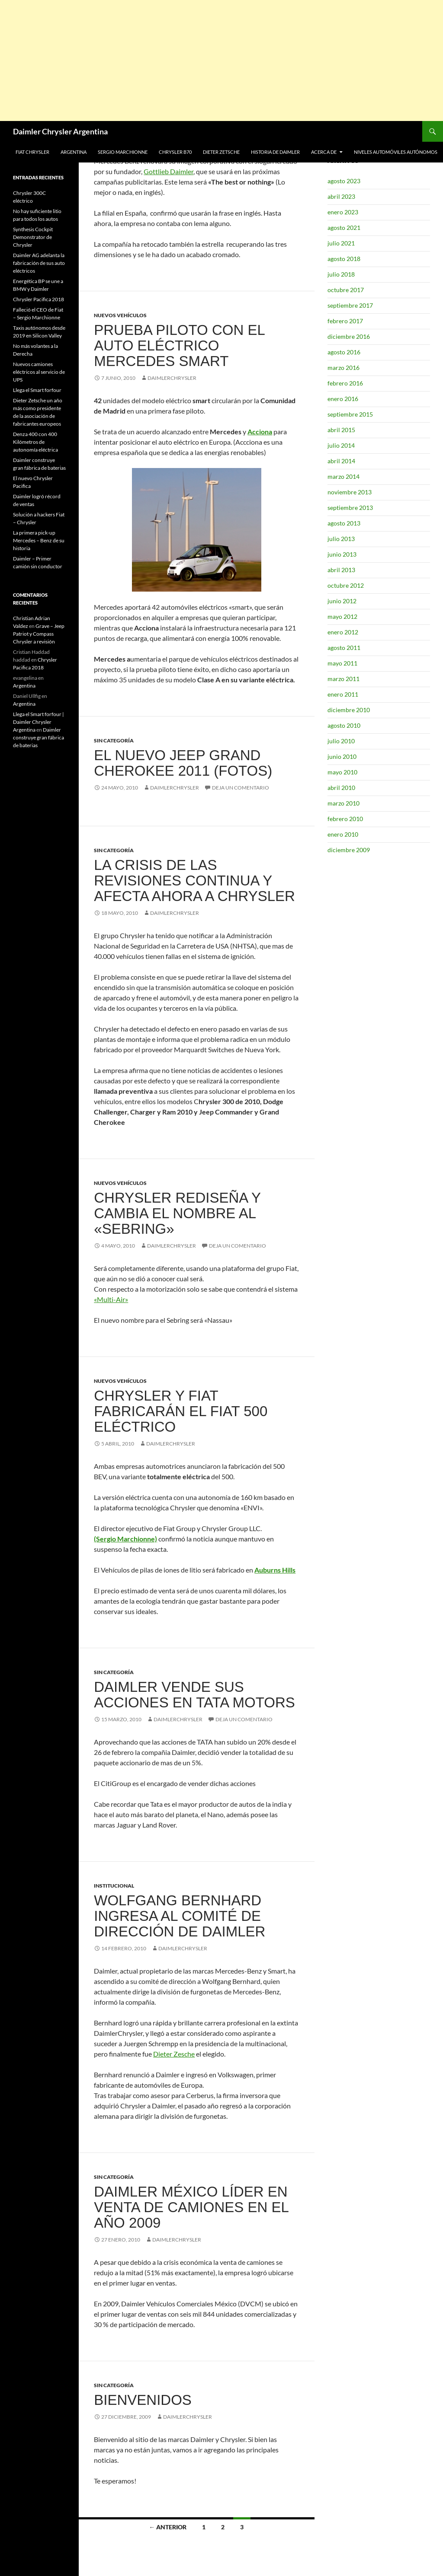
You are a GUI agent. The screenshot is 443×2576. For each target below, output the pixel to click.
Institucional (114, 1885)
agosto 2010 (343, 725)
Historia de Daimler (275, 152)
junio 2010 (341, 756)
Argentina (74, 152)
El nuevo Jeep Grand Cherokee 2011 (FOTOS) (183, 763)
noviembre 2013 (349, 492)
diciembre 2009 (348, 849)
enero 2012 (342, 632)
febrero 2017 (345, 321)
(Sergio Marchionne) (125, 1539)
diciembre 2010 (348, 709)
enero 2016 (342, 398)
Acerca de (324, 152)
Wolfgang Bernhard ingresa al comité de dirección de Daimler (179, 1915)
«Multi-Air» (111, 1299)
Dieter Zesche (174, 2054)
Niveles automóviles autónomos (395, 152)
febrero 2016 (345, 383)
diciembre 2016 (348, 336)
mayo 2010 (342, 772)
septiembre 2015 (350, 414)
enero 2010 (342, 834)
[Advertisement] (221, 60)
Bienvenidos (143, 2400)
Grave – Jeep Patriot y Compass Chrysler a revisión (38, 634)
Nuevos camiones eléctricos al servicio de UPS (39, 372)
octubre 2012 (345, 585)
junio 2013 (341, 554)
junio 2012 (341, 601)
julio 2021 (341, 243)
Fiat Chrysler (32, 152)
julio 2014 (341, 445)
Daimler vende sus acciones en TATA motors (194, 1694)
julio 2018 (341, 274)
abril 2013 (341, 569)
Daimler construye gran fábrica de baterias (38, 737)
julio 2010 (341, 741)
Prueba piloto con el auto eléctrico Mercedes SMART (179, 345)
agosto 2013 (343, 523)
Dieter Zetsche (221, 152)
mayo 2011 (342, 663)
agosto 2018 (343, 258)
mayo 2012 (342, 616)
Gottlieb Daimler (168, 171)
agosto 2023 (343, 181)
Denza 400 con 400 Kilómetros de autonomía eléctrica (35, 442)
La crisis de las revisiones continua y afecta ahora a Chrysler (194, 880)
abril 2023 (341, 196)
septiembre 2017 (350, 305)
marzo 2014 (343, 476)
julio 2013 (341, 538)
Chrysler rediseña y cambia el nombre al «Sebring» (177, 1213)
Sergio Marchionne (123, 152)
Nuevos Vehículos (120, 315)
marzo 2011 (343, 678)
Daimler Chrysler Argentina (60, 131)
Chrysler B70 (175, 152)
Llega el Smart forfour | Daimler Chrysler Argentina (38, 722)
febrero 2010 (345, 818)
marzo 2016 (343, 367)
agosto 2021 (343, 227)
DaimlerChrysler (172, 378)
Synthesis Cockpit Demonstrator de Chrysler (33, 237)
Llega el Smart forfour (37, 390)
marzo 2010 (343, 803)
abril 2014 (341, 461)
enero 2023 (342, 212)
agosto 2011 (343, 647)
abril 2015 (341, 429)
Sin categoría (114, 740)
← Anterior (167, 2527)
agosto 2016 (343, 352)
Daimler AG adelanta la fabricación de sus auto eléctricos (39, 263)
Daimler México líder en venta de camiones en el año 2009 (191, 2207)
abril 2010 (341, 787)
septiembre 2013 (350, 507)
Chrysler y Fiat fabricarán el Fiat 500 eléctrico (180, 1411)
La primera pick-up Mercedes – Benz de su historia (38, 540)
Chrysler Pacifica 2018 (38, 299)
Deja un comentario (240, 787)
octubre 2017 (345, 289)
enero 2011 (342, 694)
